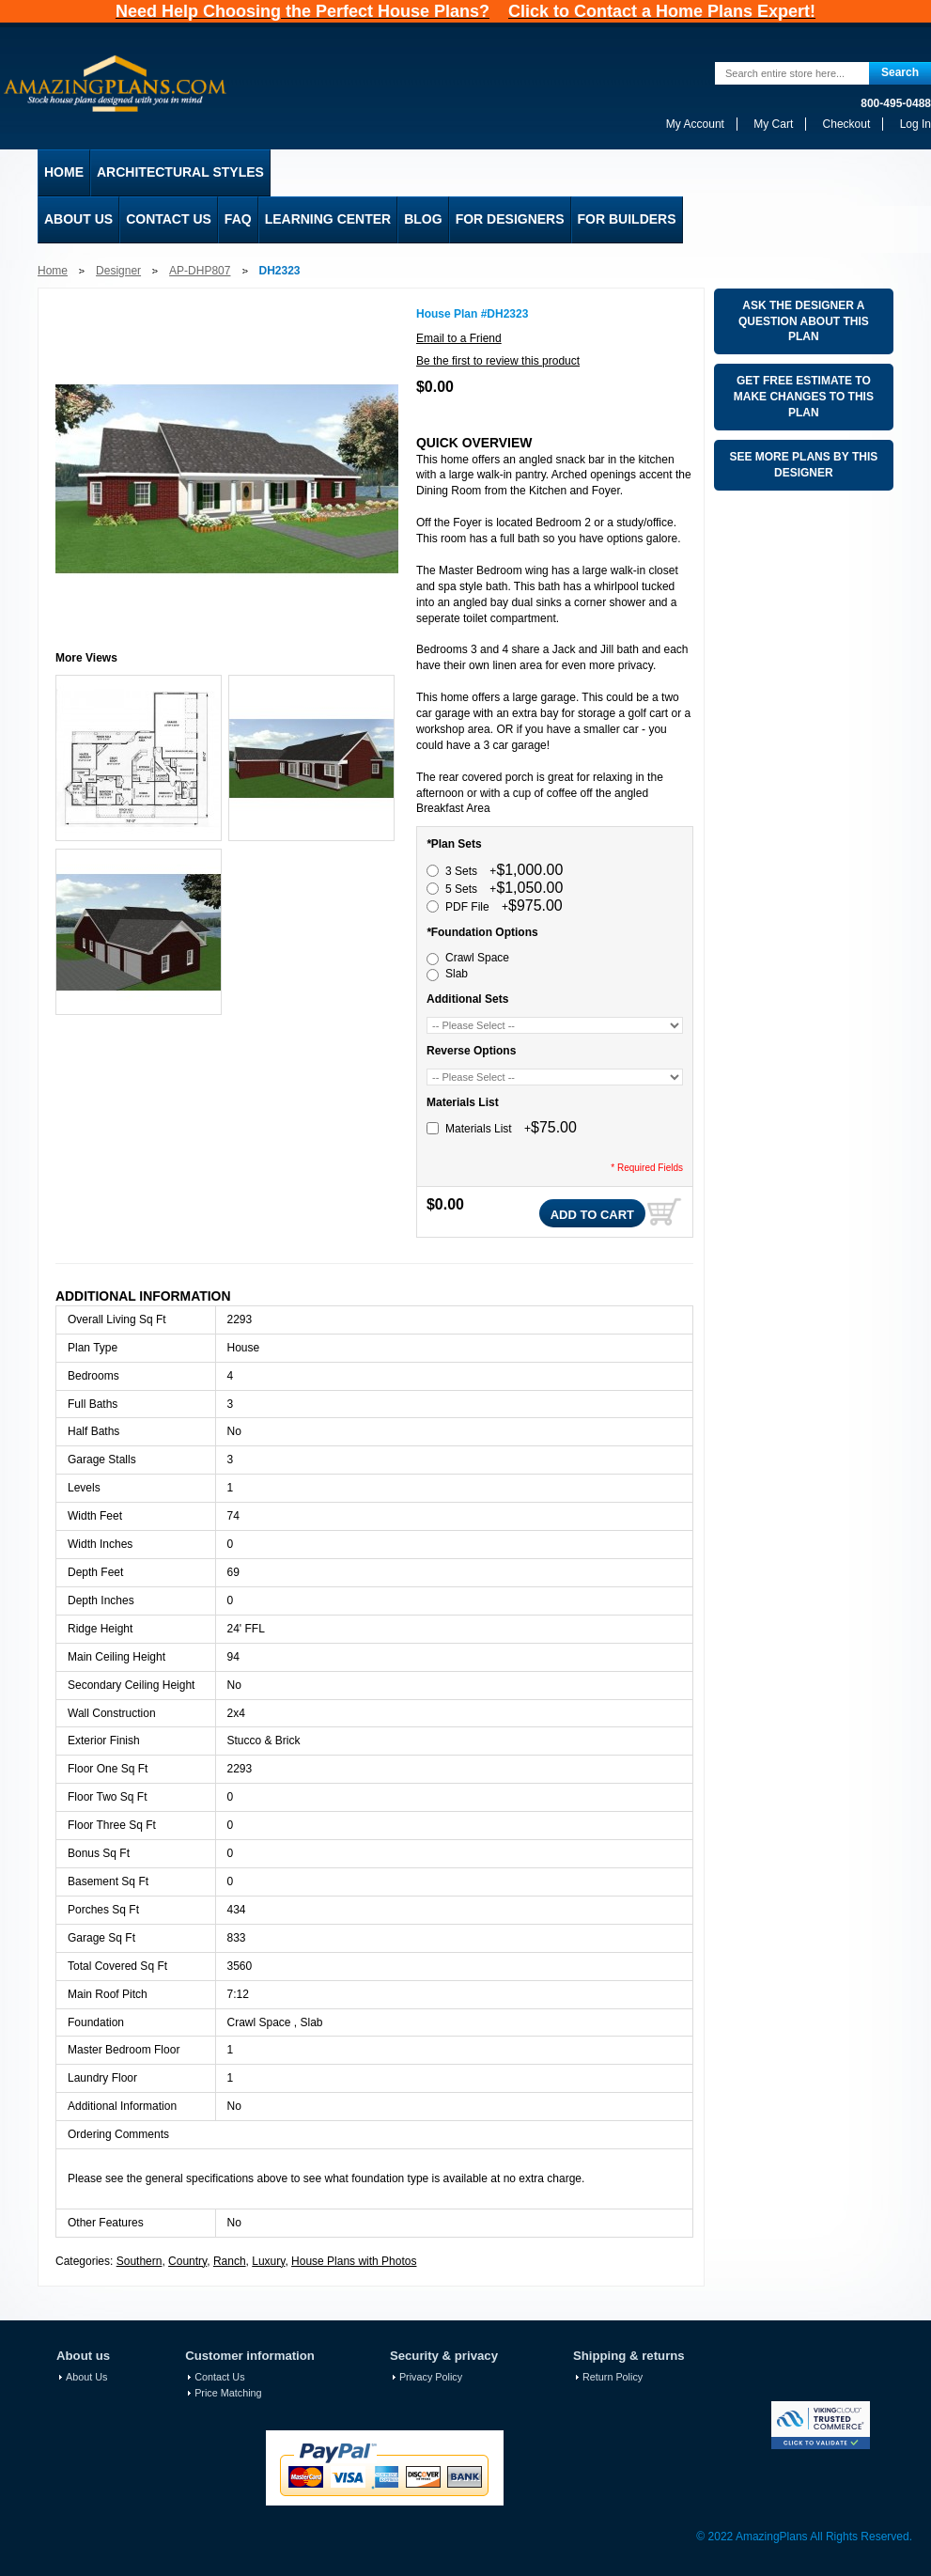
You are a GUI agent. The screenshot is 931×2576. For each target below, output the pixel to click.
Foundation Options (482, 932)
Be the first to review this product (498, 360)
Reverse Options (471, 1050)
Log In (915, 124)
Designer (118, 270)
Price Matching (227, 2392)
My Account (695, 124)
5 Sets (504, 889)
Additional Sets (467, 999)
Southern (139, 2261)
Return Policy (612, 2376)
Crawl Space (477, 957)
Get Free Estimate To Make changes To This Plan (804, 396)
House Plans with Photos (353, 2261)
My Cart (773, 124)
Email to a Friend (459, 338)
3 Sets (504, 871)
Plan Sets (454, 844)
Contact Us (219, 2376)
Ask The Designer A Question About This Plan (803, 321)
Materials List (463, 1102)
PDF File (504, 906)
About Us (86, 2376)
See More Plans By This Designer (803, 464)
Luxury (268, 2261)
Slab (456, 973)
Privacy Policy (430, 2376)
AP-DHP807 (199, 270)
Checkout (847, 124)
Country (187, 2261)
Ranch (229, 2261)
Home (53, 270)
